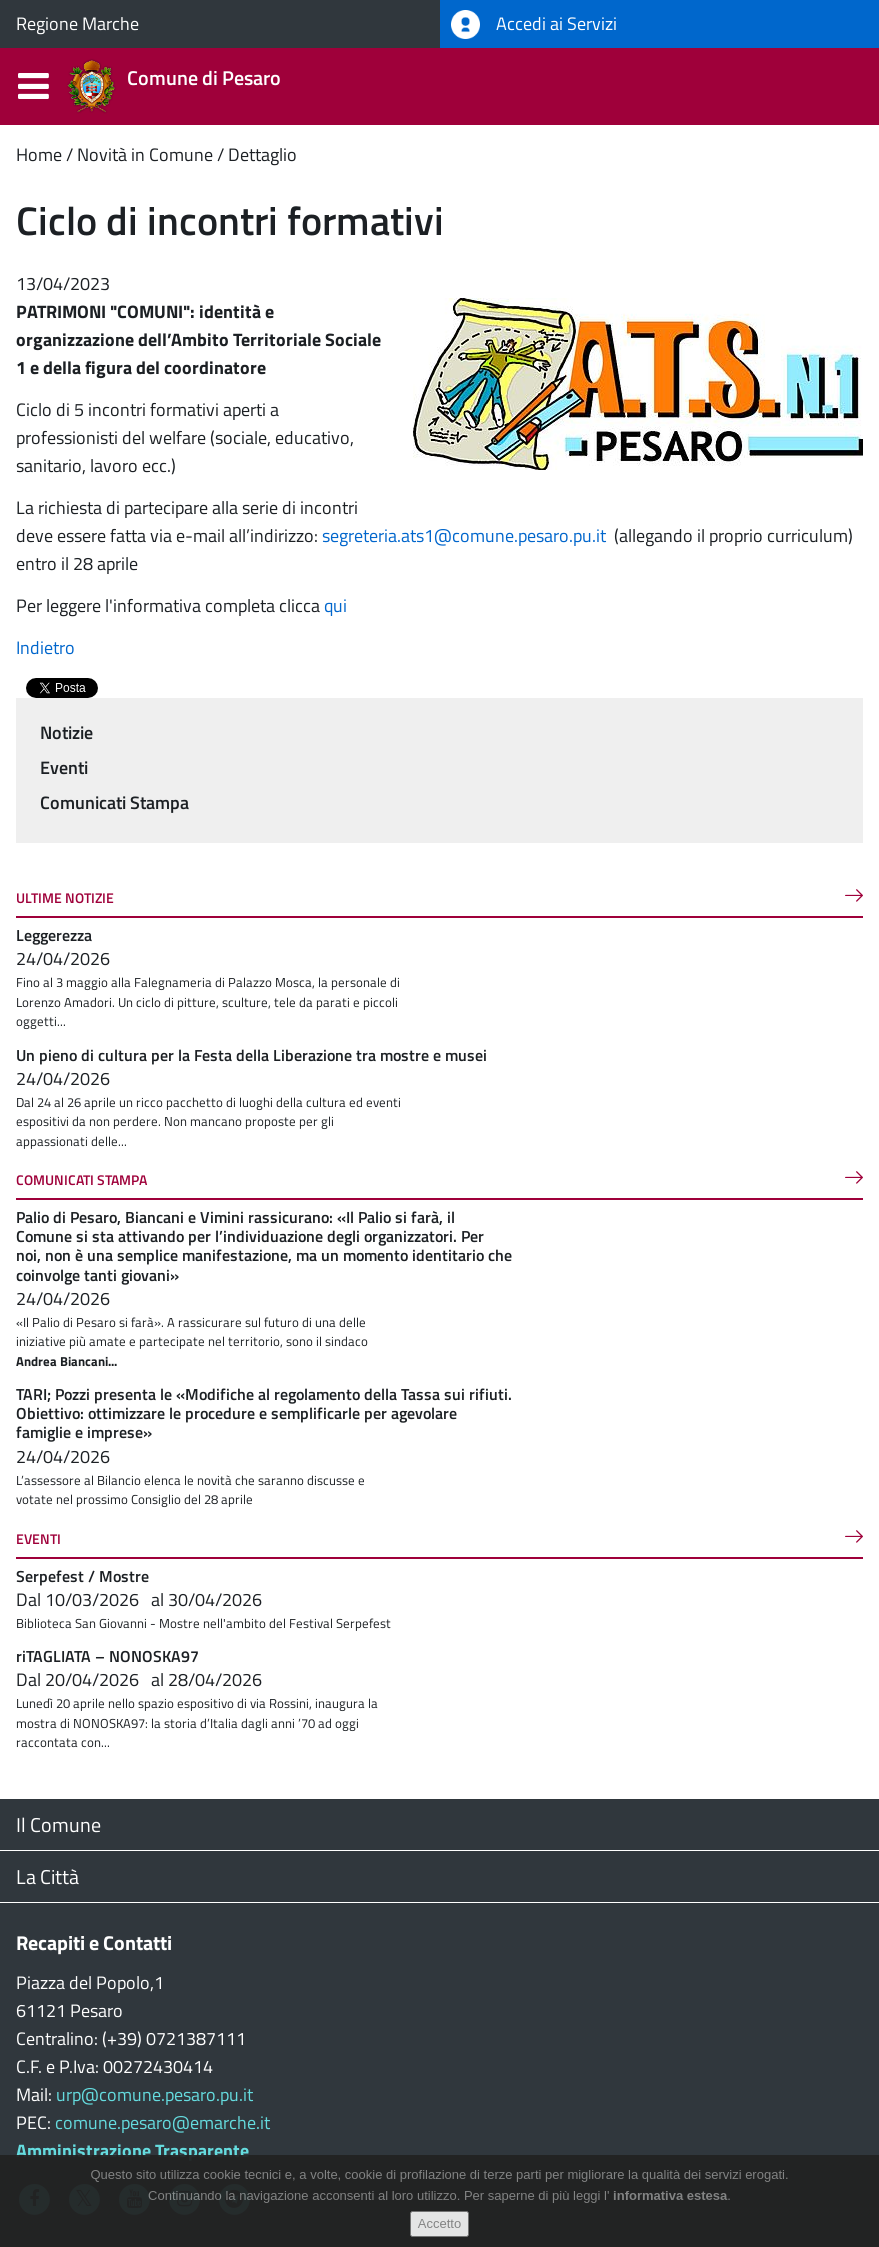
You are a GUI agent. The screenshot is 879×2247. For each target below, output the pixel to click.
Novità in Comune (145, 154)
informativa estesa (670, 2195)
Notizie (66, 732)
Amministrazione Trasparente (132, 2150)
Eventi (64, 767)
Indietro (45, 647)
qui (333, 605)
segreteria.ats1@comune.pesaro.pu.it (464, 535)
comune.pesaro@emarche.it (162, 2122)
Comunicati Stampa (114, 802)
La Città (47, 1876)
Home (39, 154)
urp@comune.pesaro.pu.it (154, 2094)
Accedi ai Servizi (534, 24)
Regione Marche (77, 23)
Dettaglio (262, 154)
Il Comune (58, 1824)
